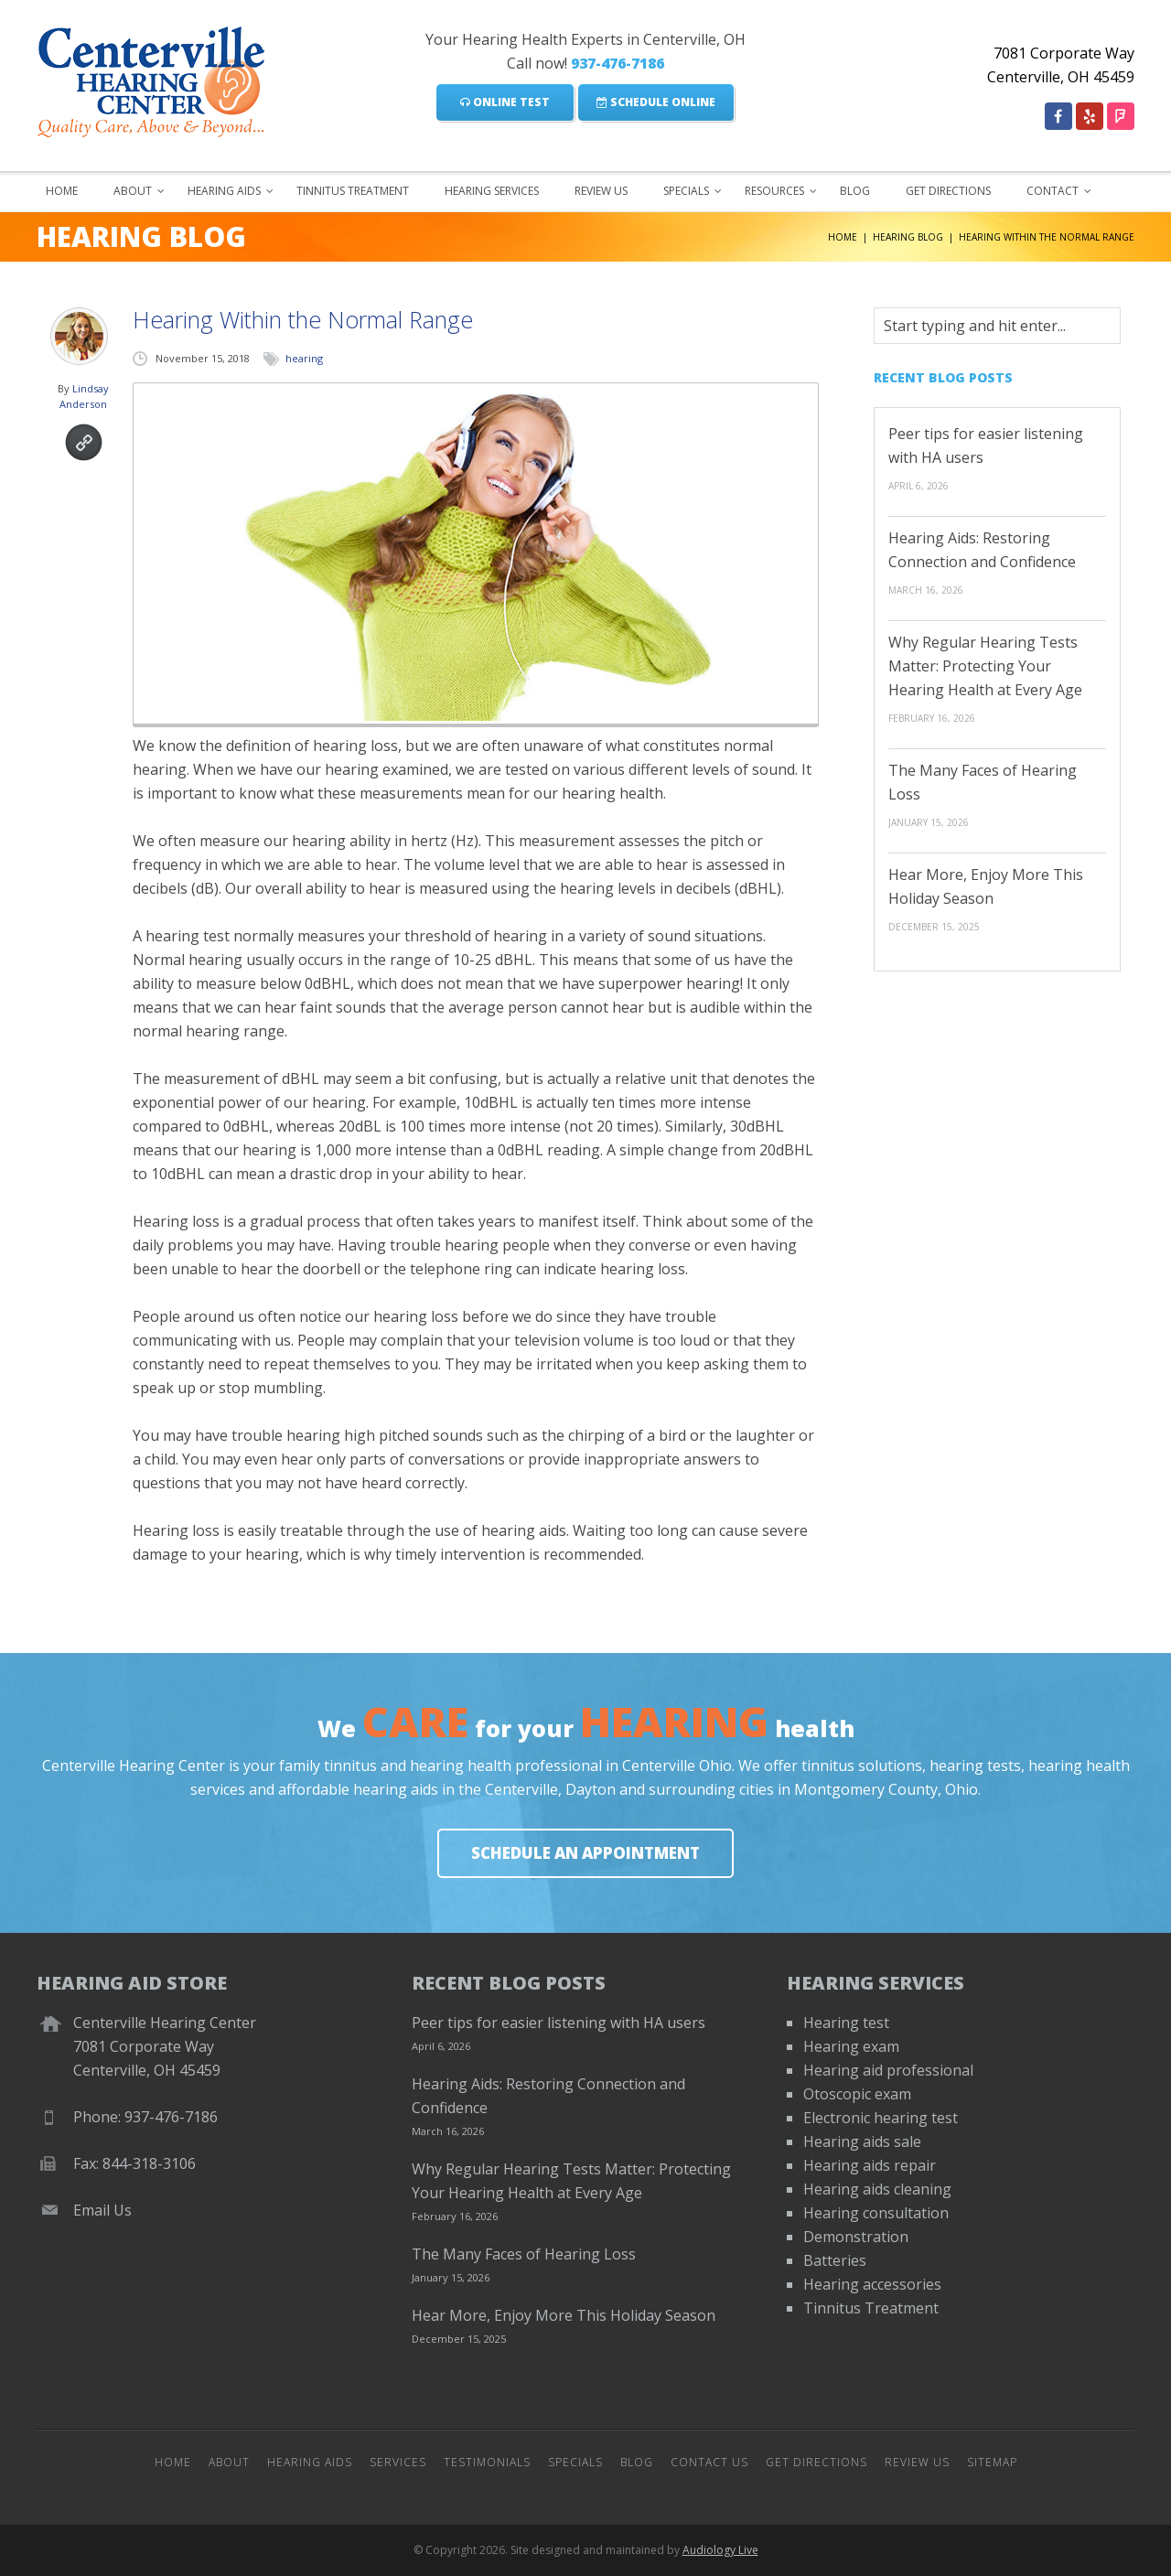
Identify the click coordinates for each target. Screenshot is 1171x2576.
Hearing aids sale (862, 2141)
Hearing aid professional (888, 2070)
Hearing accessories (872, 2284)
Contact (1052, 191)
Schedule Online (655, 102)
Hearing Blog (908, 237)
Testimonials (487, 2462)
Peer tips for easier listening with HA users (558, 2022)
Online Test (505, 102)
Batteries (834, 2260)
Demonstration (855, 2237)
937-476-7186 (617, 63)
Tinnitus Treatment (352, 191)
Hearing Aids (224, 191)
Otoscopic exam (857, 2094)
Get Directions (948, 191)
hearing (304, 358)
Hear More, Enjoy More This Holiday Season (563, 2315)
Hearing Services (492, 191)
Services (398, 2462)
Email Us (102, 2210)
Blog (855, 191)
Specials (686, 191)
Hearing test (846, 2022)
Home (62, 191)
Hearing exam (851, 2046)
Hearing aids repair (869, 2165)
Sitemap (992, 2462)
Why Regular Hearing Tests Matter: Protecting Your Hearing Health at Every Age (985, 666)
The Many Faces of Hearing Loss (524, 2254)
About (132, 191)
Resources (774, 191)
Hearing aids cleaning (877, 2189)
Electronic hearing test (880, 2118)
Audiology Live (720, 2550)
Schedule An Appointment (585, 1852)
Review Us (601, 191)
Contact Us (709, 2462)
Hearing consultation (876, 2213)
